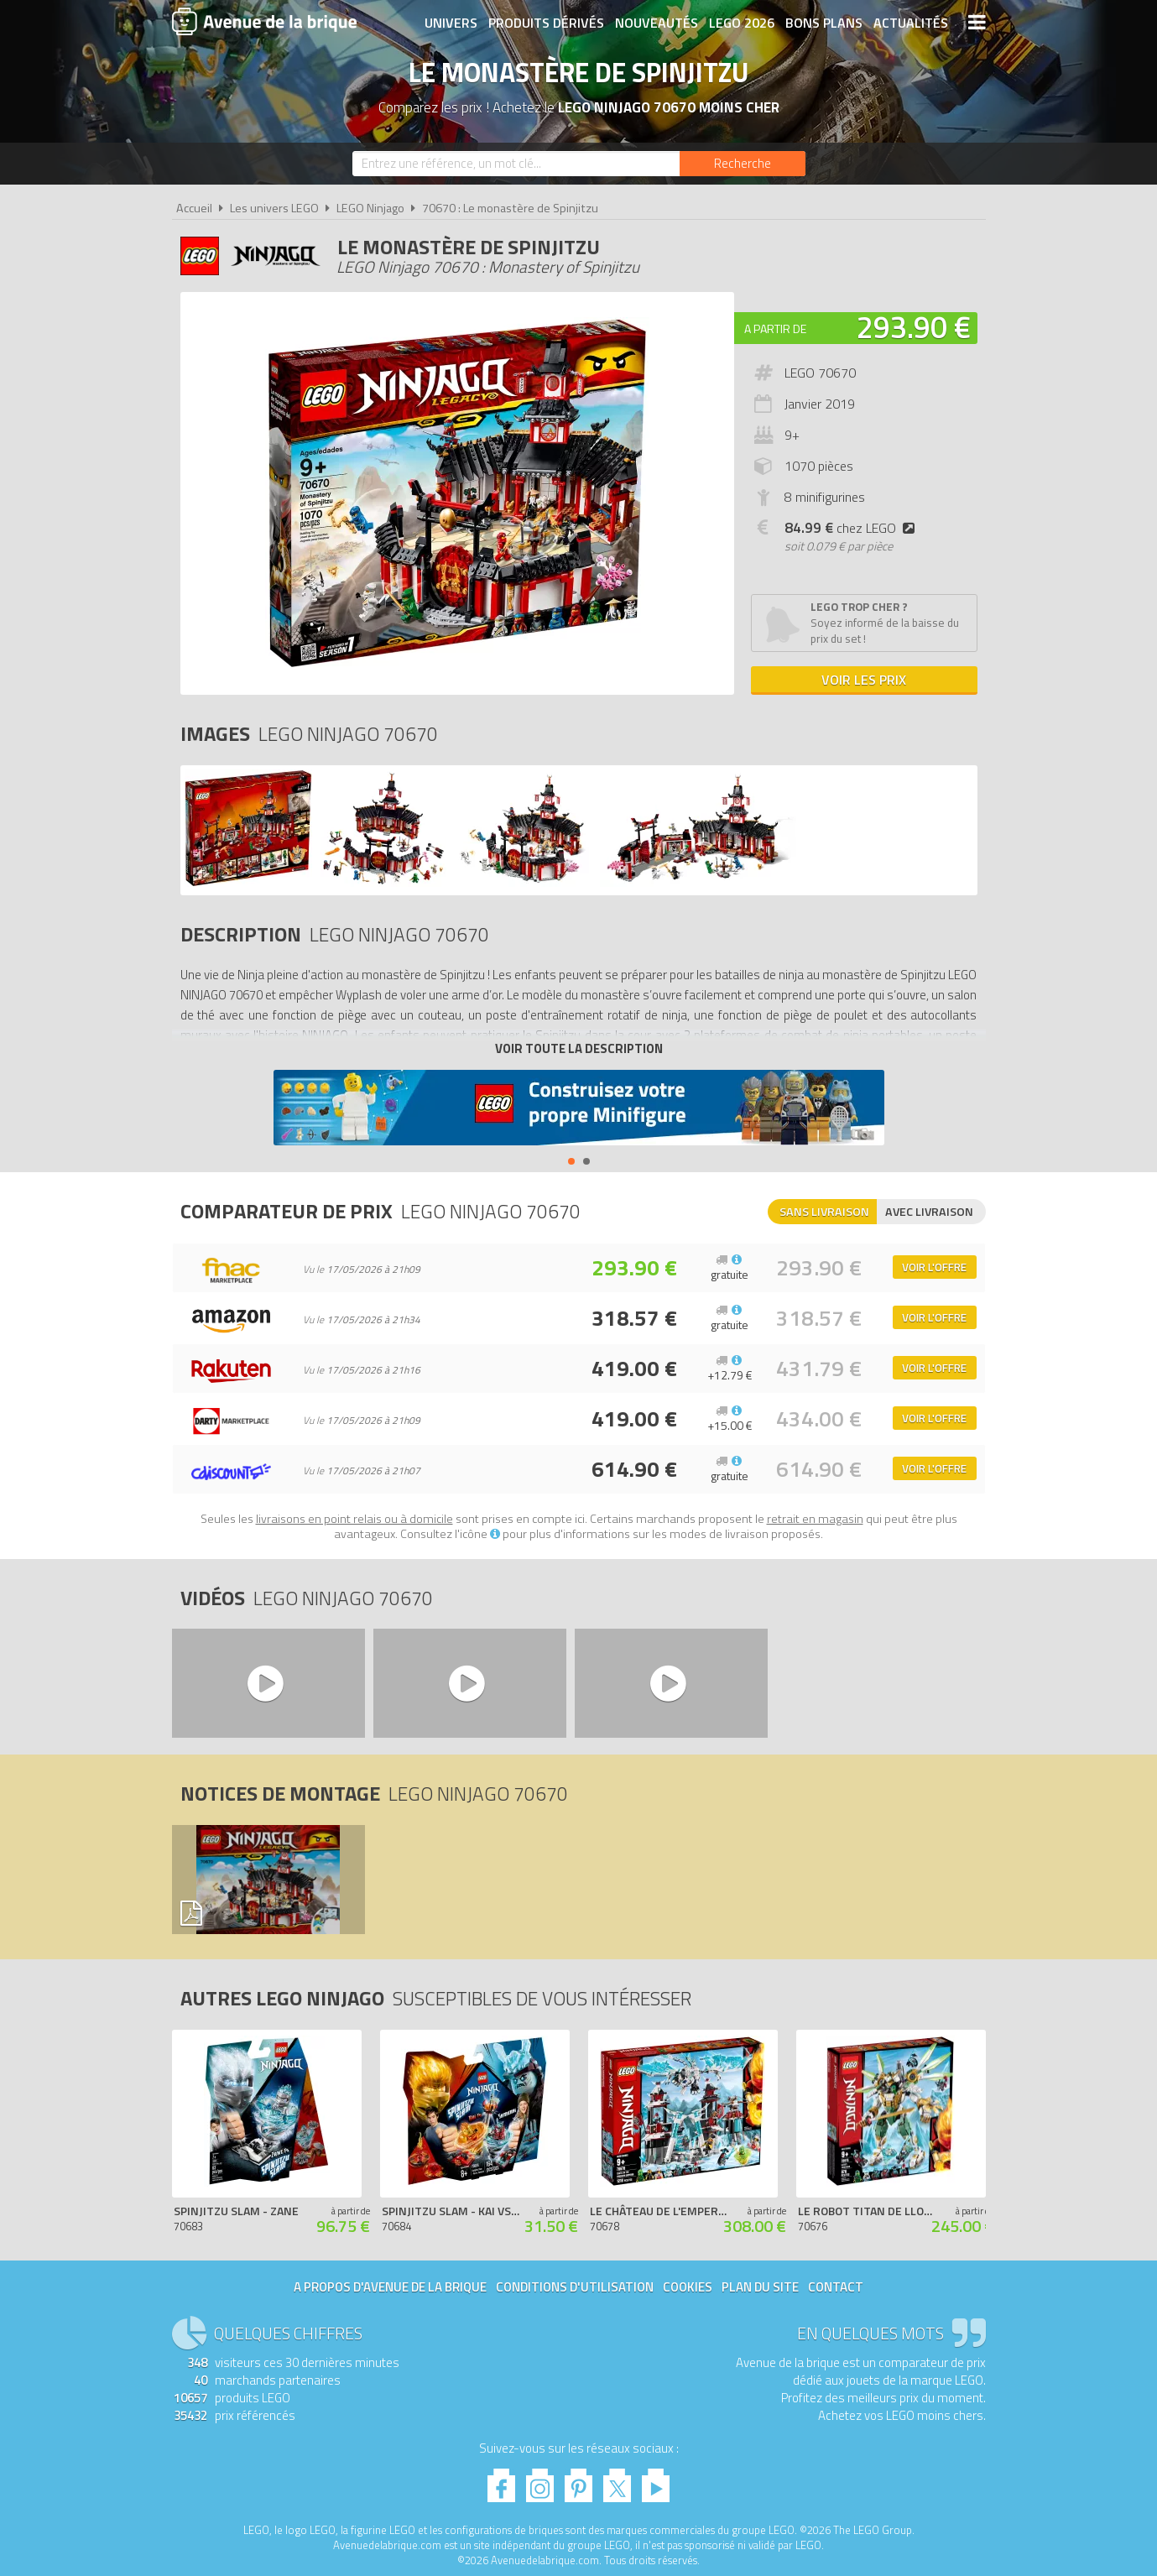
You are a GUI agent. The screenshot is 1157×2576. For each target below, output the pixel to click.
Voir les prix (863, 680)
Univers (451, 23)
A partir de (775, 328)
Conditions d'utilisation (575, 2287)
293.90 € (914, 327)
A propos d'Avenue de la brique (390, 2287)
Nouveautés (656, 23)
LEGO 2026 (741, 23)
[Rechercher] (742, 163)
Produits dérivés (546, 23)
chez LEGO (852, 528)
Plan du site (760, 2287)
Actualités (910, 23)
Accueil (194, 208)
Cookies (687, 2287)
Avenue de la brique (264, 21)
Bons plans (824, 23)
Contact (835, 2287)
